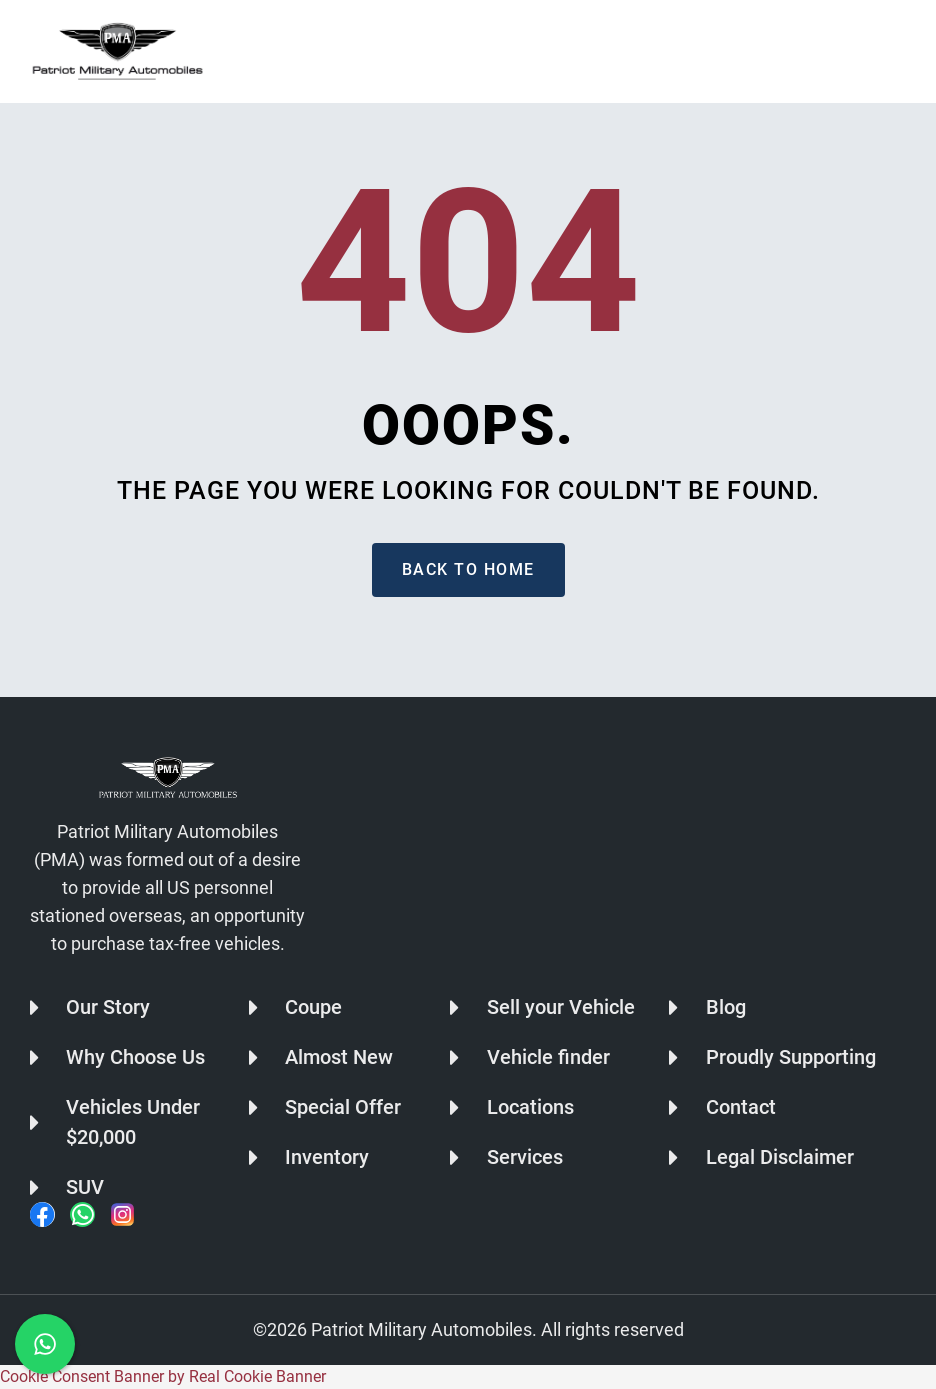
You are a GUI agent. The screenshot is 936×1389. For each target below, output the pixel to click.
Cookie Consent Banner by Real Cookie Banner (163, 1376)
